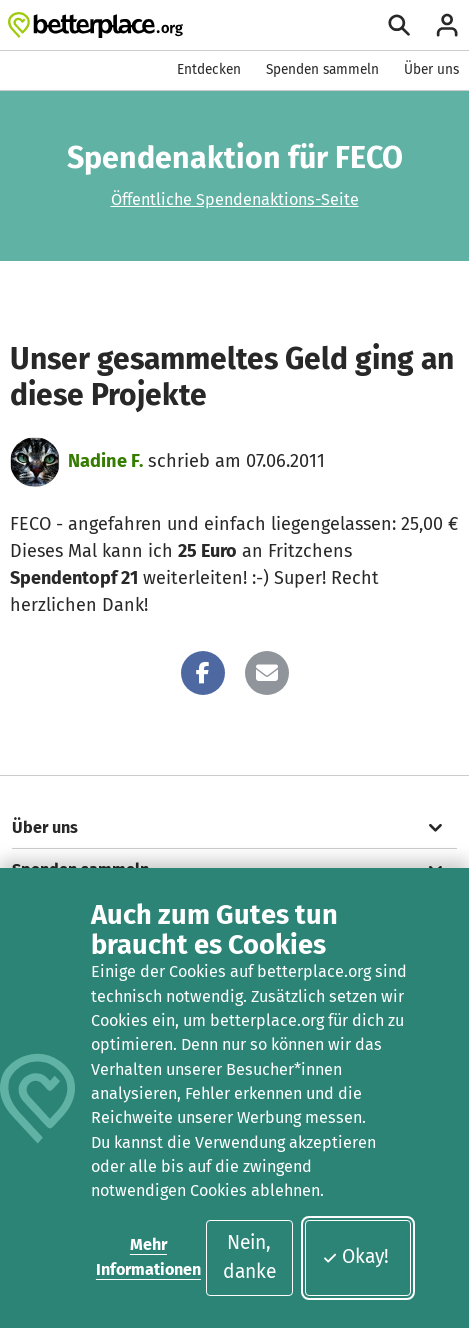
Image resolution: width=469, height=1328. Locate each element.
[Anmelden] (447, 25)
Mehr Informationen (148, 1256)
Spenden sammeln (322, 69)
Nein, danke (249, 1257)
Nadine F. (105, 461)
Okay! (355, 1256)
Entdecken (209, 69)
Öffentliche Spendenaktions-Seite (235, 199)
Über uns (431, 69)
